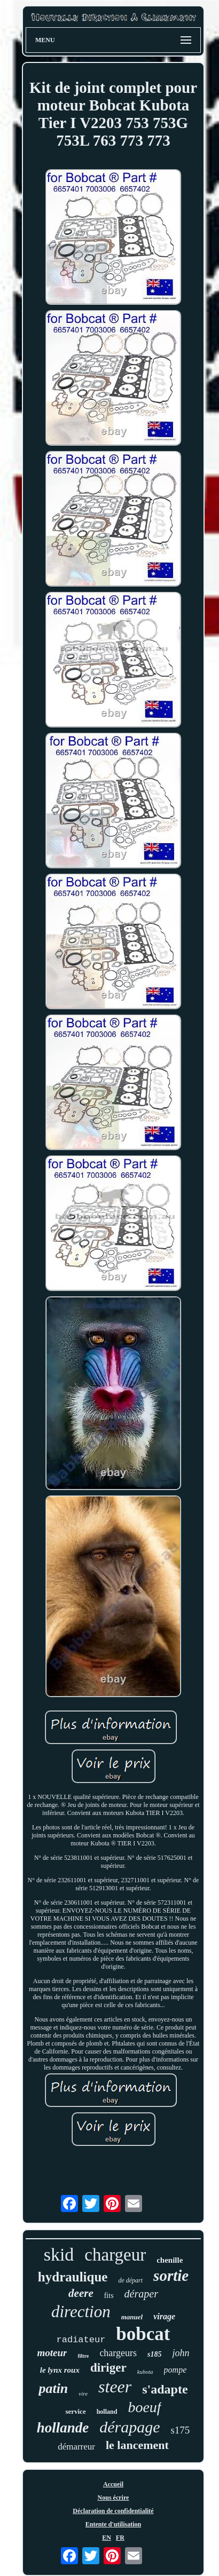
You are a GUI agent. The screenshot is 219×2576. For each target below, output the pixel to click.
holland (107, 2411)
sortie (171, 2275)
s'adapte (164, 2389)
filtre (83, 2356)
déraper (141, 2294)
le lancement (137, 2445)
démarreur (76, 2447)
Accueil (113, 2484)
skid (59, 2254)
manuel (132, 2317)
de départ (130, 2280)
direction (81, 2311)
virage (164, 2316)
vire (83, 2393)
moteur (52, 2352)
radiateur (81, 2340)
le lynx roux (60, 2370)
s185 (154, 2354)
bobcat (143, 2334)
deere (80, 2293)
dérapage (129, 2427)
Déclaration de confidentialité (113, 2511)
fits (109, 2296)
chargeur (115, 2254)
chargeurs (118, 2353)
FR (120, 2537)
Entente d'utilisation (113, 2524)
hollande (63, 2428)
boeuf (144, 2407)
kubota (145, 2371)
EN (106, 2537)
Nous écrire (113, 2497)
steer (114, 2386)
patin (53, 2388)
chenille (170, 2260)
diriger (108, 2367)
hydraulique (73, 2277)
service (75, 2411)
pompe (175, 2369)
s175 (180, 2430)
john (180, 2353)
